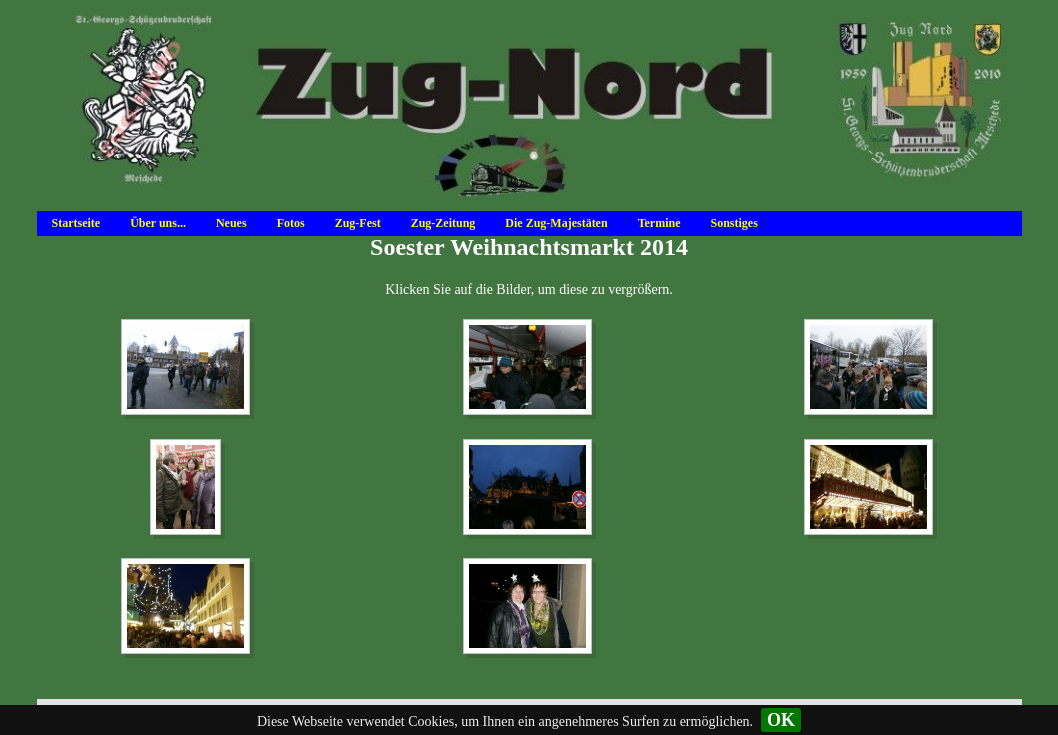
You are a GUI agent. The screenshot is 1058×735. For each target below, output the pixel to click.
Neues (231, 223)
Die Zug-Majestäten (556, 223)
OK (781, 720)
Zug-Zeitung (443, 223)
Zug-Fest (358, 223)
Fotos (291, 223)
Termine (659, 223)
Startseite (76, 223)
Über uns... (158, 223)
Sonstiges (734, 223)
